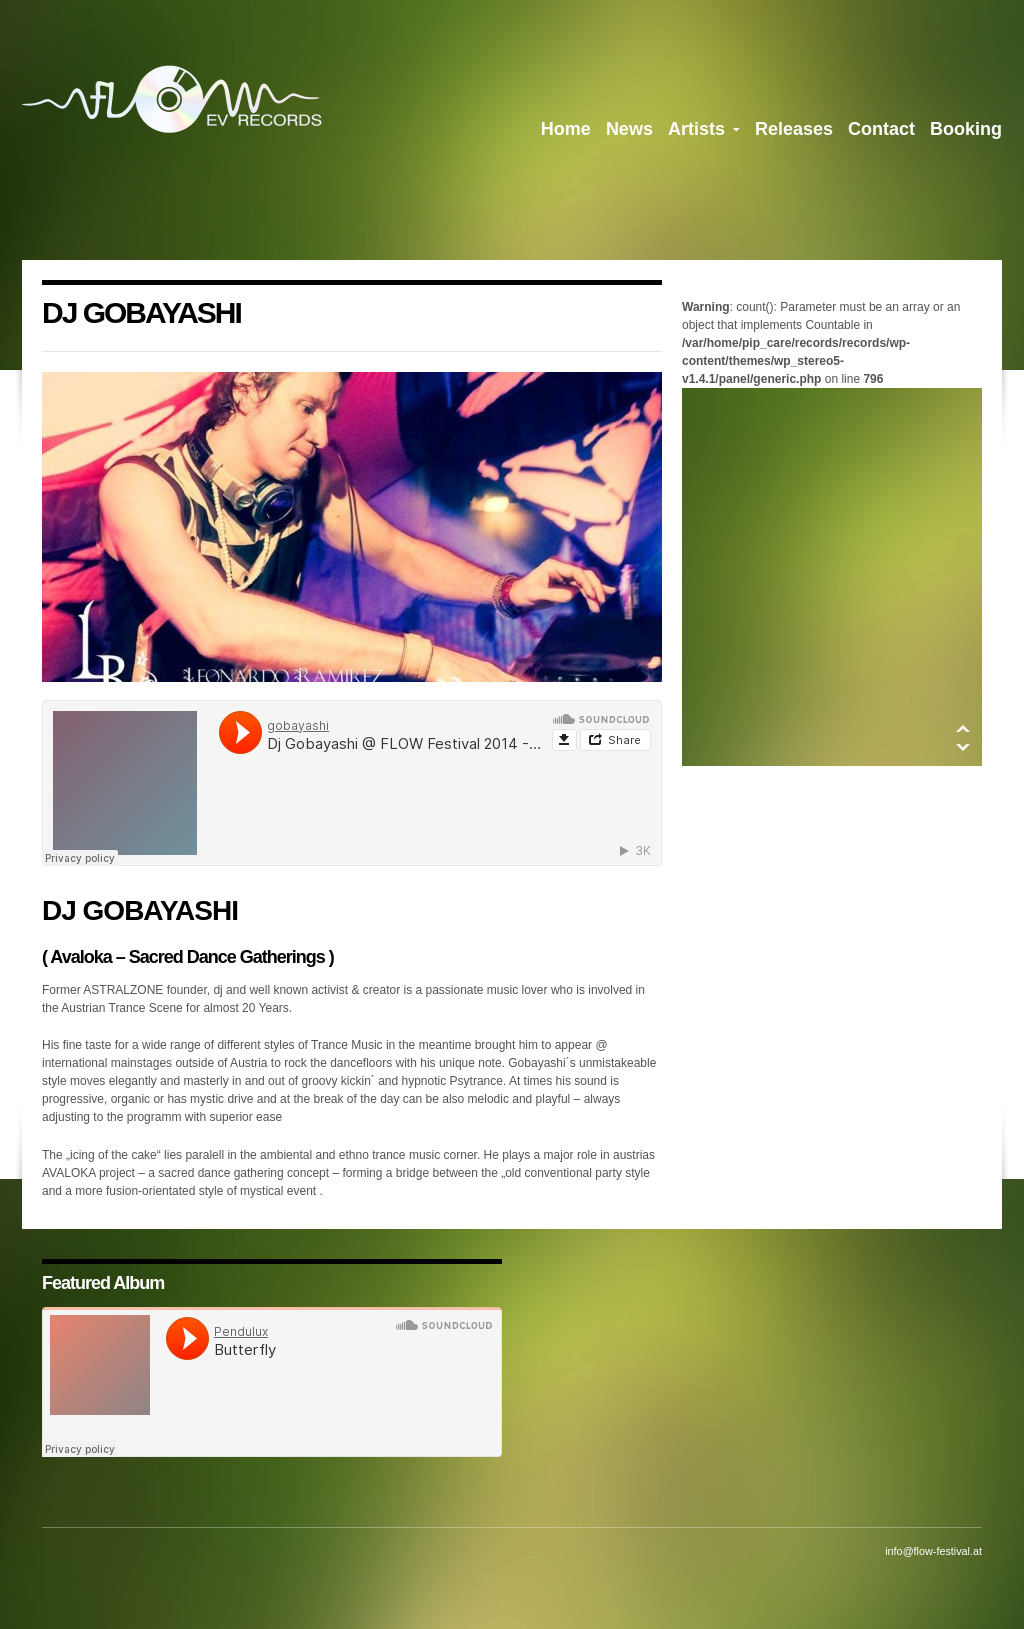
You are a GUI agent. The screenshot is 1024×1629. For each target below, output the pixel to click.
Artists (704, 133)
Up (963, 728)
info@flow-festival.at (933, 1551)
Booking (966, 129)
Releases (794, 129)
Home (566, 129)
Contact (881, 129)
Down (963, 747)
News (629, 129)
